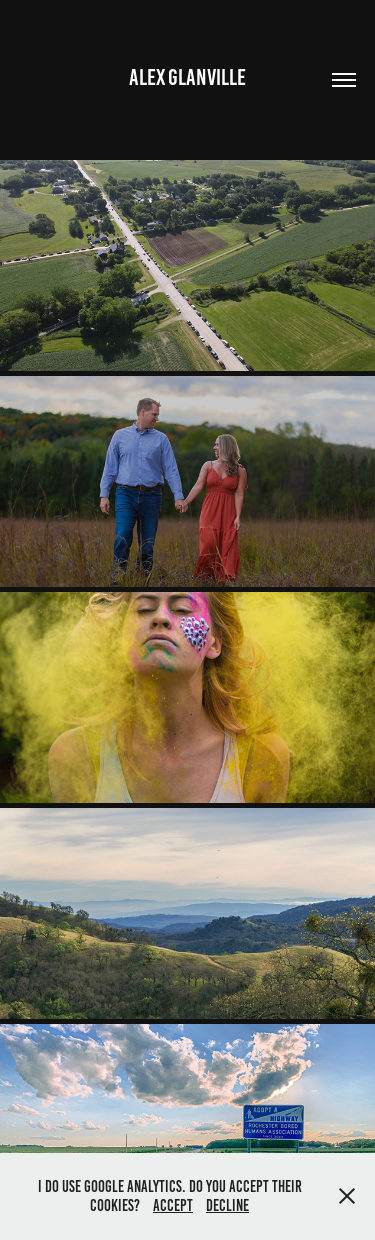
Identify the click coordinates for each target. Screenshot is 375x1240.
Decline (227, 1205)
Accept (173, 1205)
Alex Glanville (187, 77)
